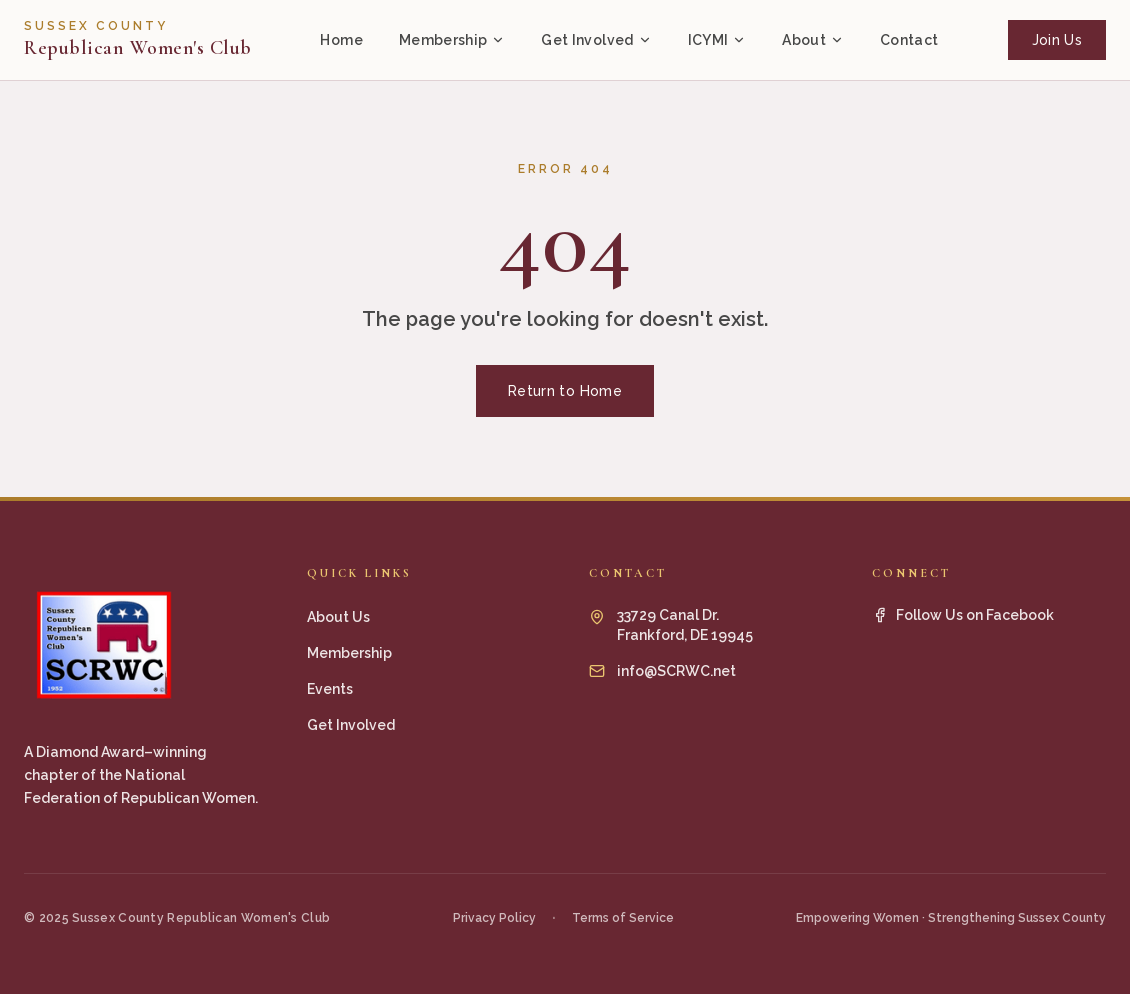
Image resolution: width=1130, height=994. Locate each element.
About (813, 40)
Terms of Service (623, 918)
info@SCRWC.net (676, 671)
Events (330, 689)
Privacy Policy (494, 918)
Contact (909, 40)
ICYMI (717, 40)
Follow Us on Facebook (963, 615)
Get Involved (596, 40)
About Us (338, 617)
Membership (452, 40)
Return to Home (565, 391)
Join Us (1057, 40)
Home (341, 40)
